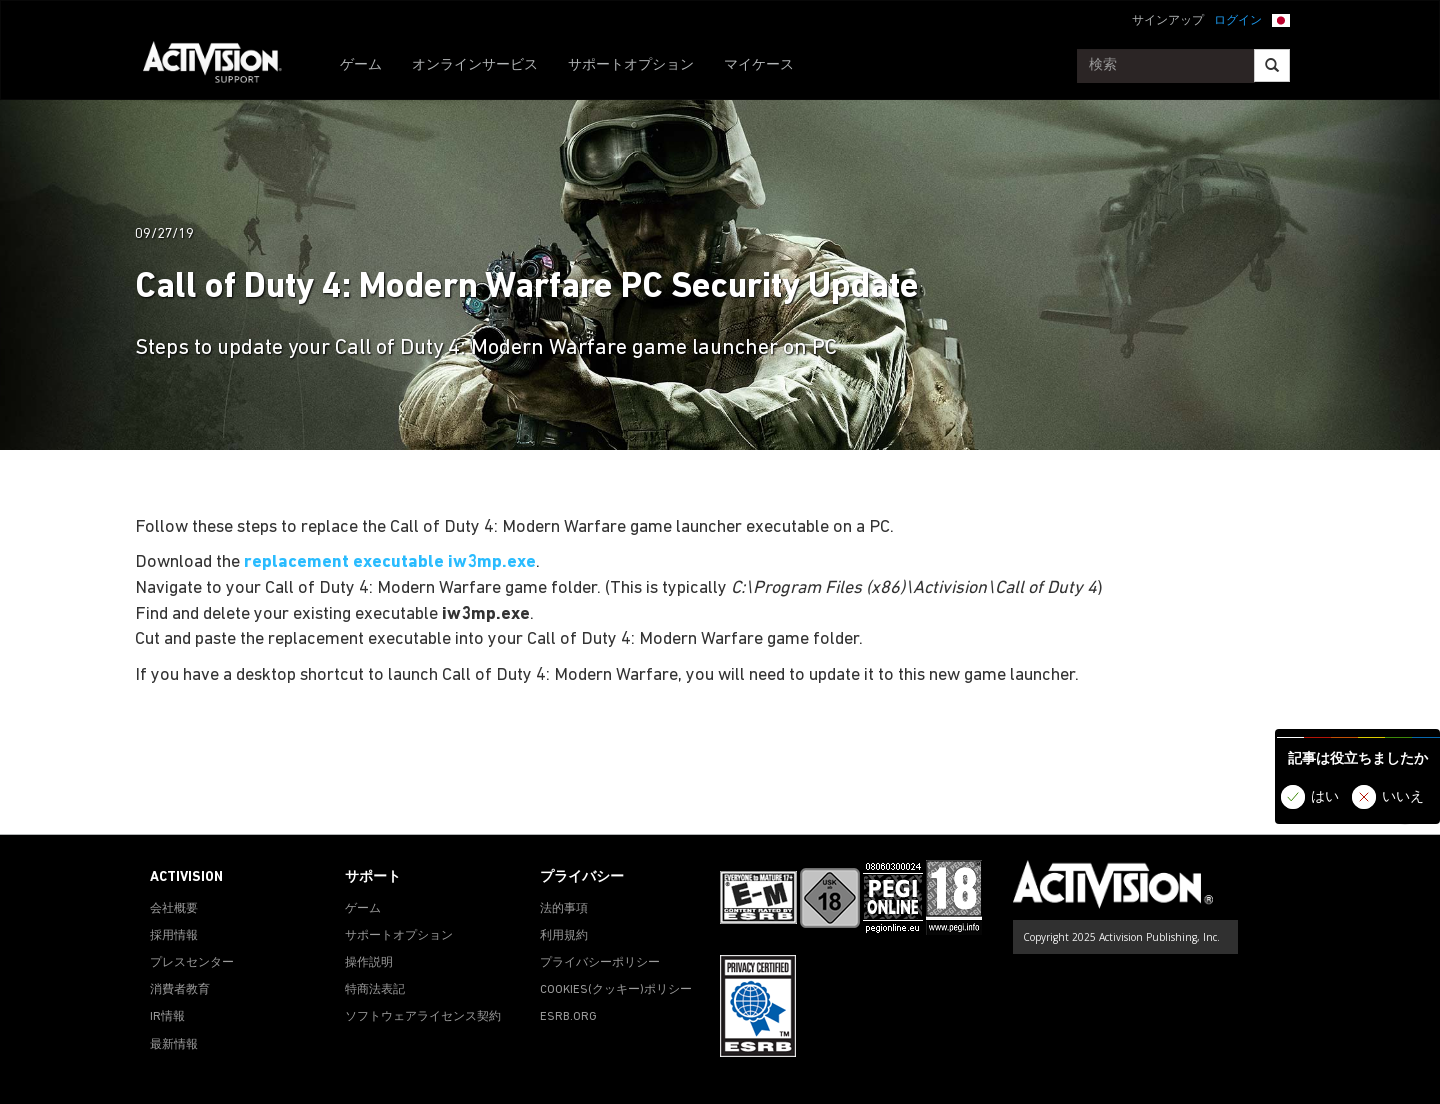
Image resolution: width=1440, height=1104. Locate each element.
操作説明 (369, 963)
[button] (1281, 19)
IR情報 (167, 1017)
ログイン (1238, 21)
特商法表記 (375, 990)
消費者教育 (180, 990)
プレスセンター (192, 963)
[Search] (1272, 65)
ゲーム (361, 65)
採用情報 (174, 936)
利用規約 (564, 936)
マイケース (759, 65)
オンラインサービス (475, 65)
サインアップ (1168, 21)
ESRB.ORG (568, 1017)
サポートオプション (631, 65)
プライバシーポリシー (600, 963)
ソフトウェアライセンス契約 (423, 1017)
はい (1325, 797)
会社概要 (174, 909)
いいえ (1403, 797)
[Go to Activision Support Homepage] (222, 66)
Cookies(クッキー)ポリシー (616, 990)
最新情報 (174, 1045)
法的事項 (564, 909)
